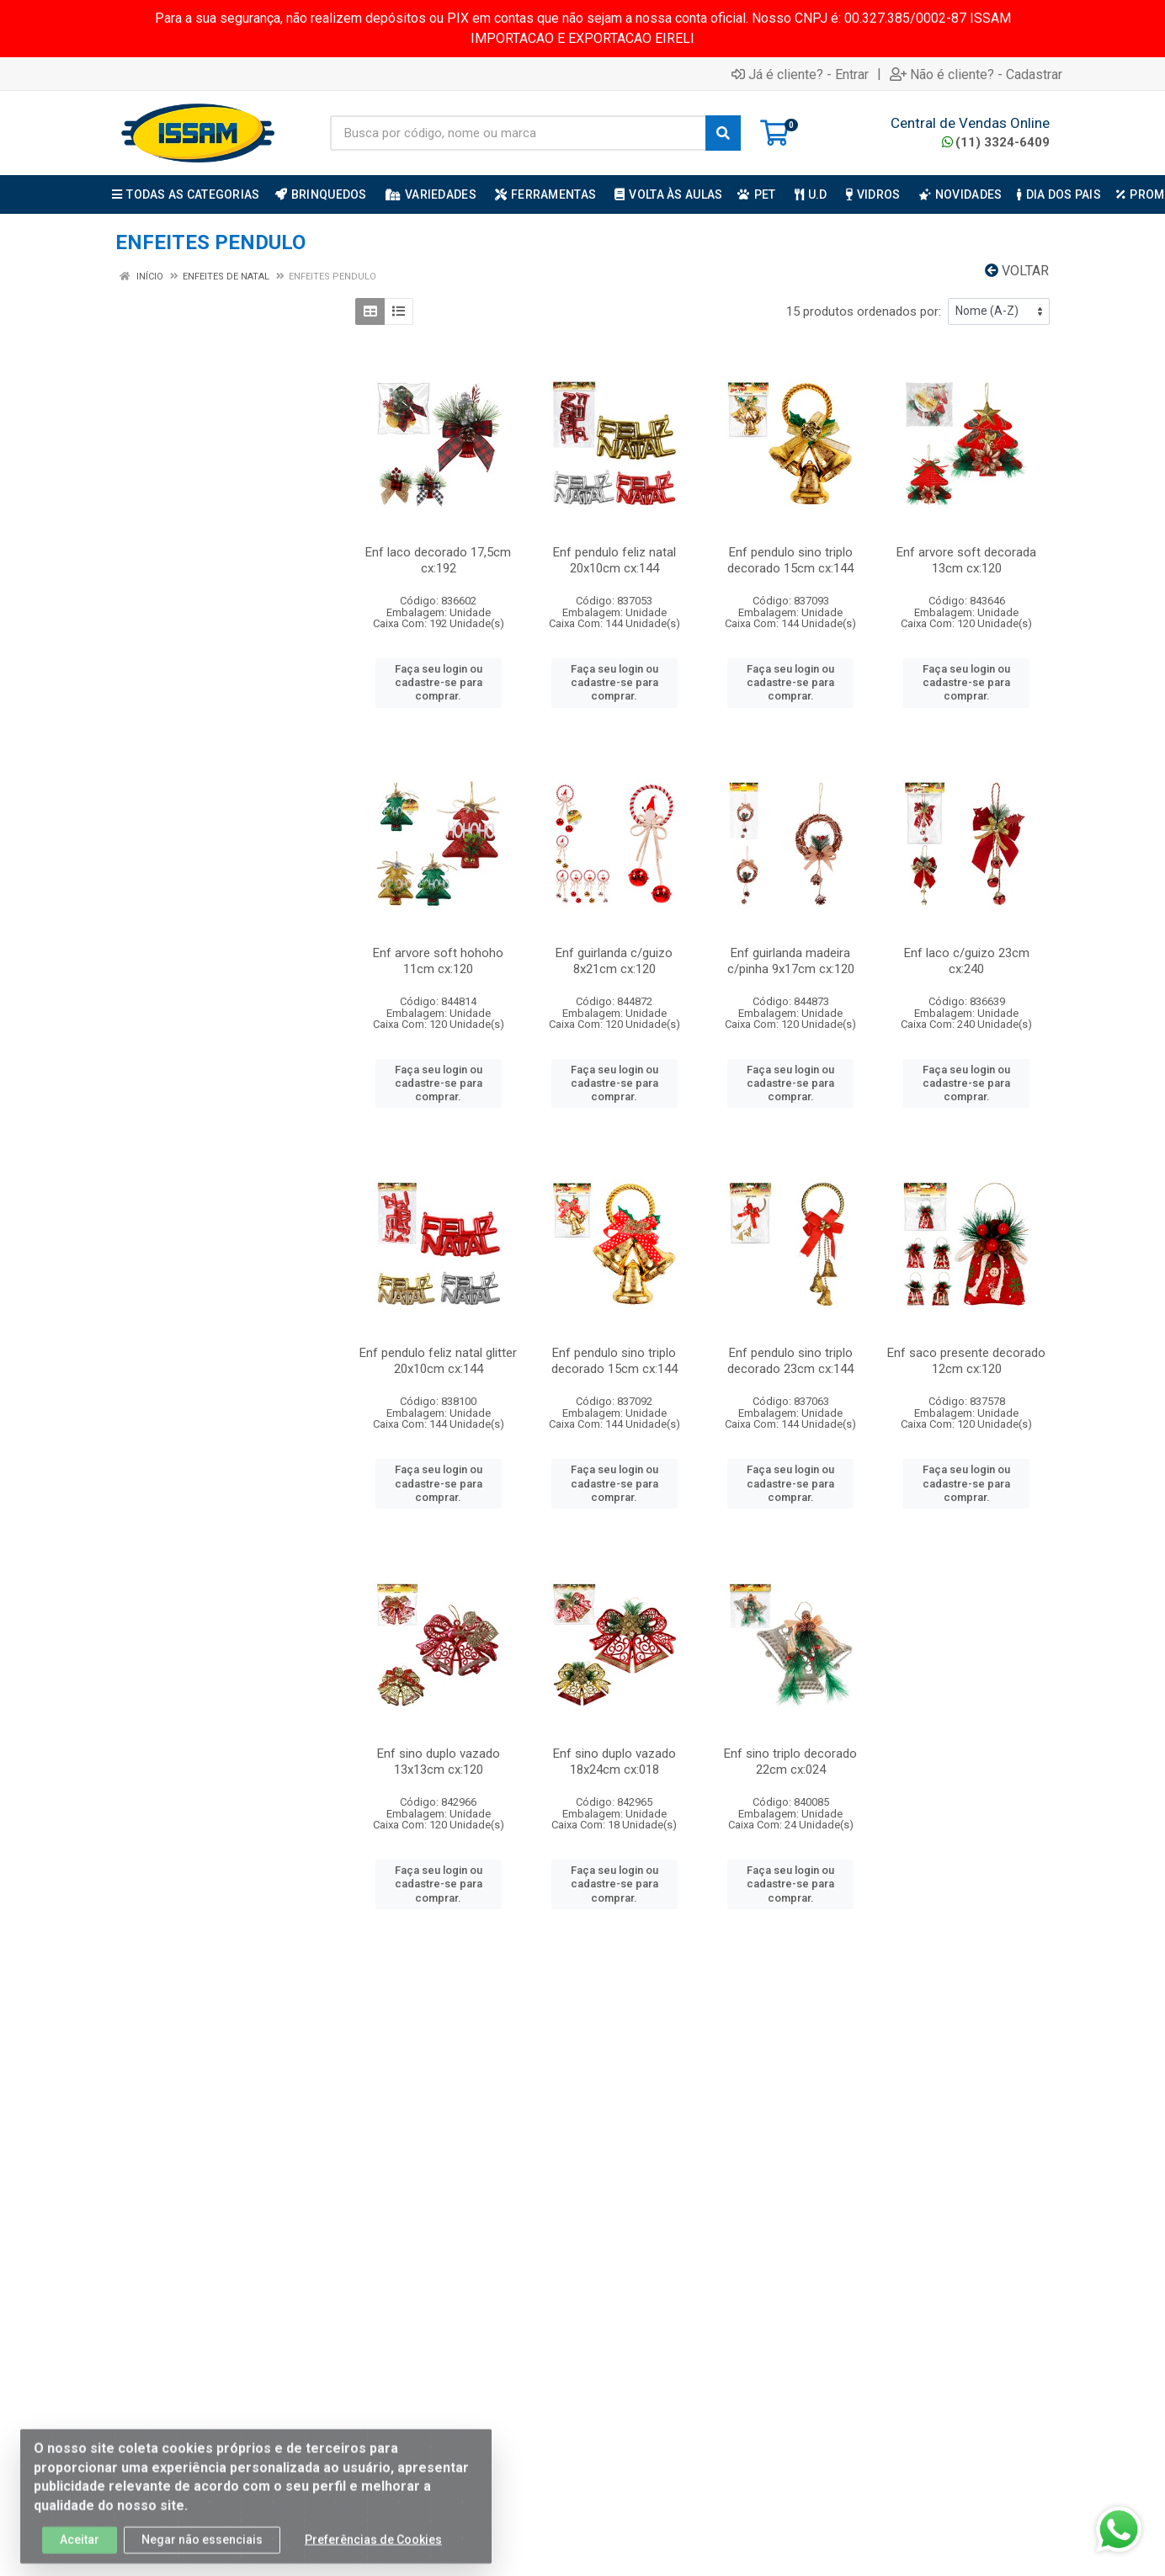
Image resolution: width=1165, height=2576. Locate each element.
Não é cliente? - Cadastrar (976, 74)
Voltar (1017, 271)
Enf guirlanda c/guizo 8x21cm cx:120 (614, 961)
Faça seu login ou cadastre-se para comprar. (438, 683)
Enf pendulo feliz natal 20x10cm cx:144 (614, 560)
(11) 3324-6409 (996, 142)
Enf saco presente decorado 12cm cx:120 (966, 1360)
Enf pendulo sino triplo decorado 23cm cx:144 (790, 1360)
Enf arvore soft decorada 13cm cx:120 (966, 560)
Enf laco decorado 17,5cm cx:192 (438, 560)
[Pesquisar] (723, 133)
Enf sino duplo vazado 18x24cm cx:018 (614, 1761)
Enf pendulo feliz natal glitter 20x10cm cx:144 (438, 1360)
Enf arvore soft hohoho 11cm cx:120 (438, 961)
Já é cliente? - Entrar (800, 74)
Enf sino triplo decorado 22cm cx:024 (790, 1761)
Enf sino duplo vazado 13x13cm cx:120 (438, 1761)
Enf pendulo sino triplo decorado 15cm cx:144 (790, 560)
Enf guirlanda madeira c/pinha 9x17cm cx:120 (790, 961)
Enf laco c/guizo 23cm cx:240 (966, 961)
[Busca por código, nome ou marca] (518, 133)
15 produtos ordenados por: (863, 311)
